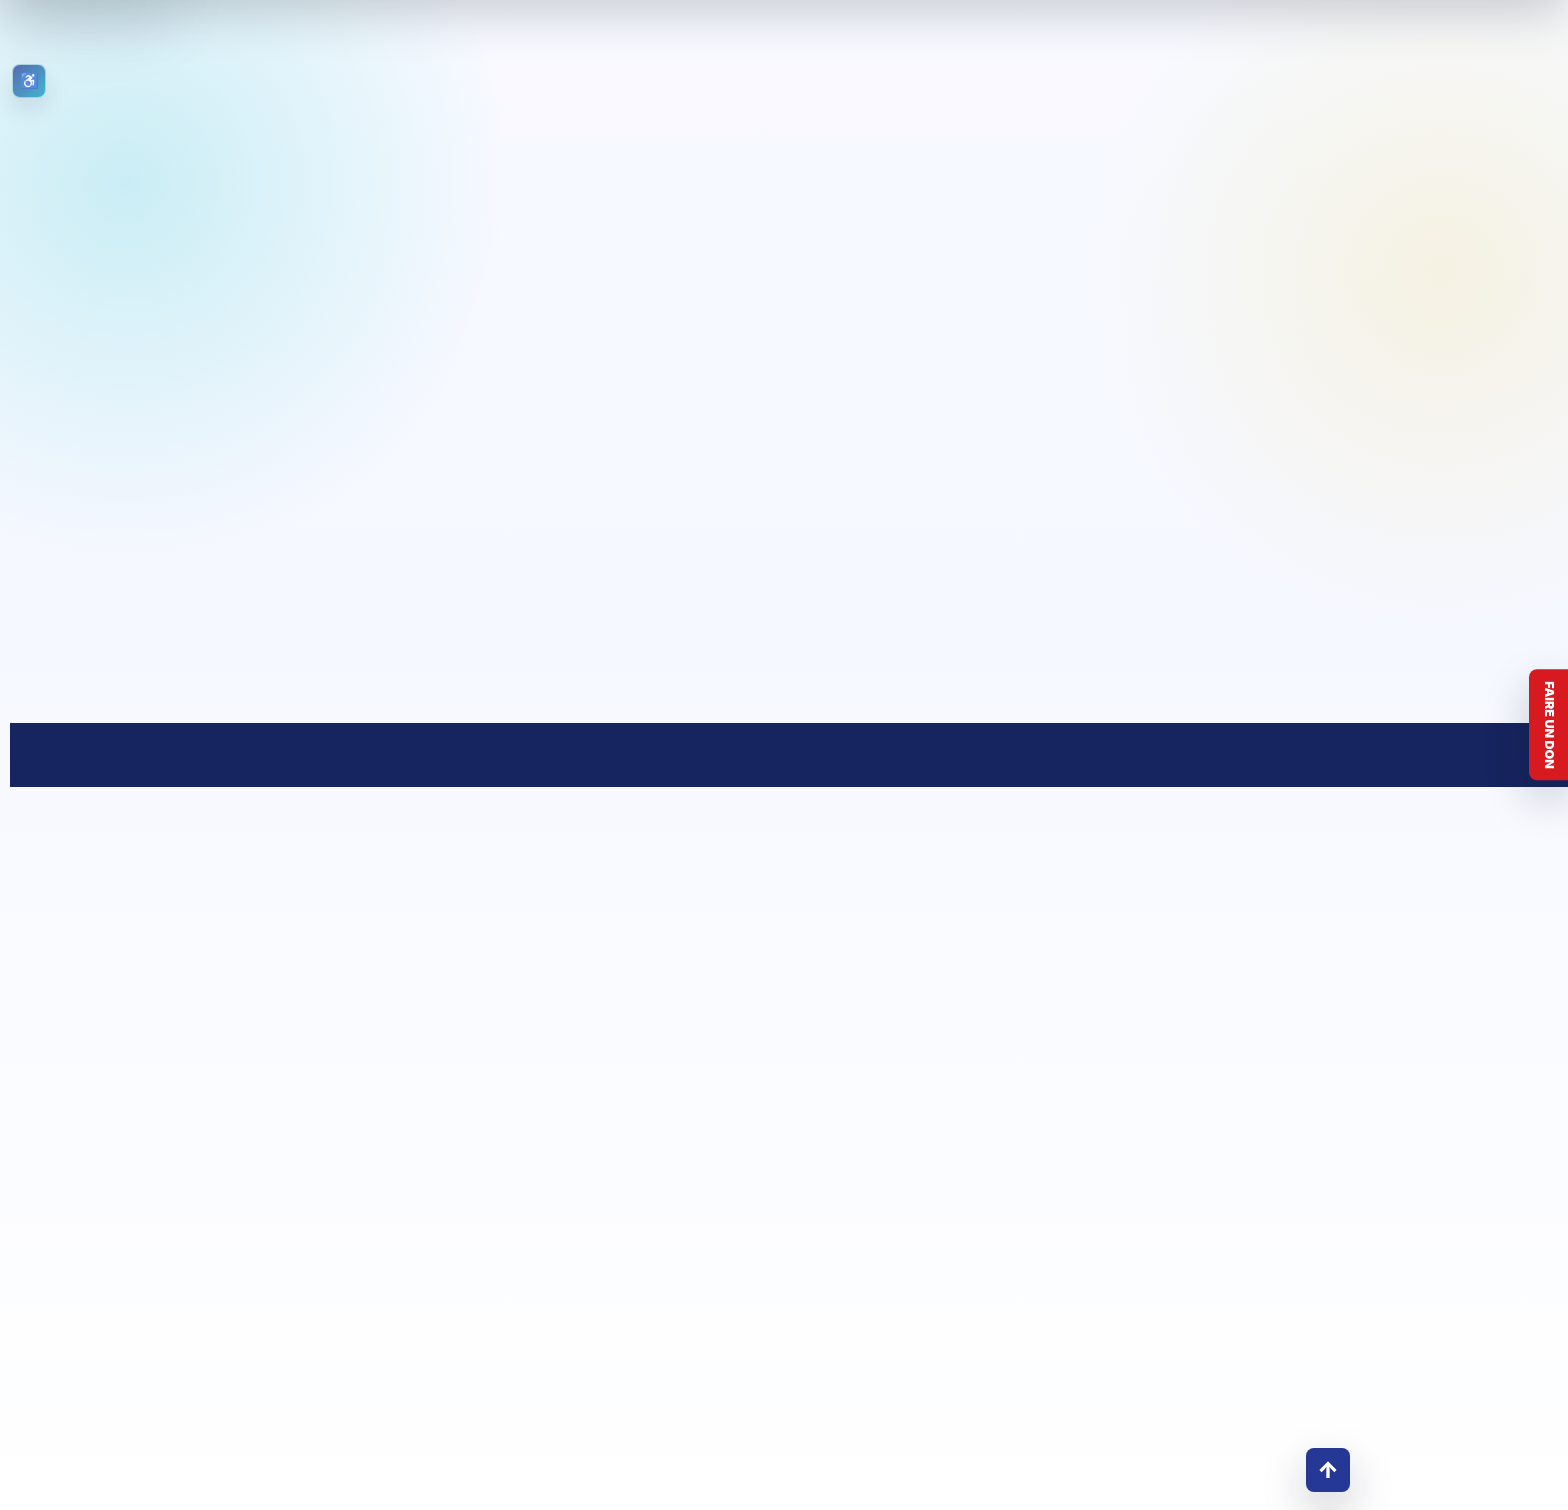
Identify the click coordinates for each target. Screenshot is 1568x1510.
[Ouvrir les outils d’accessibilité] (29, 81)
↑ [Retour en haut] (1328, 1469)
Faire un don (1549, 725)
